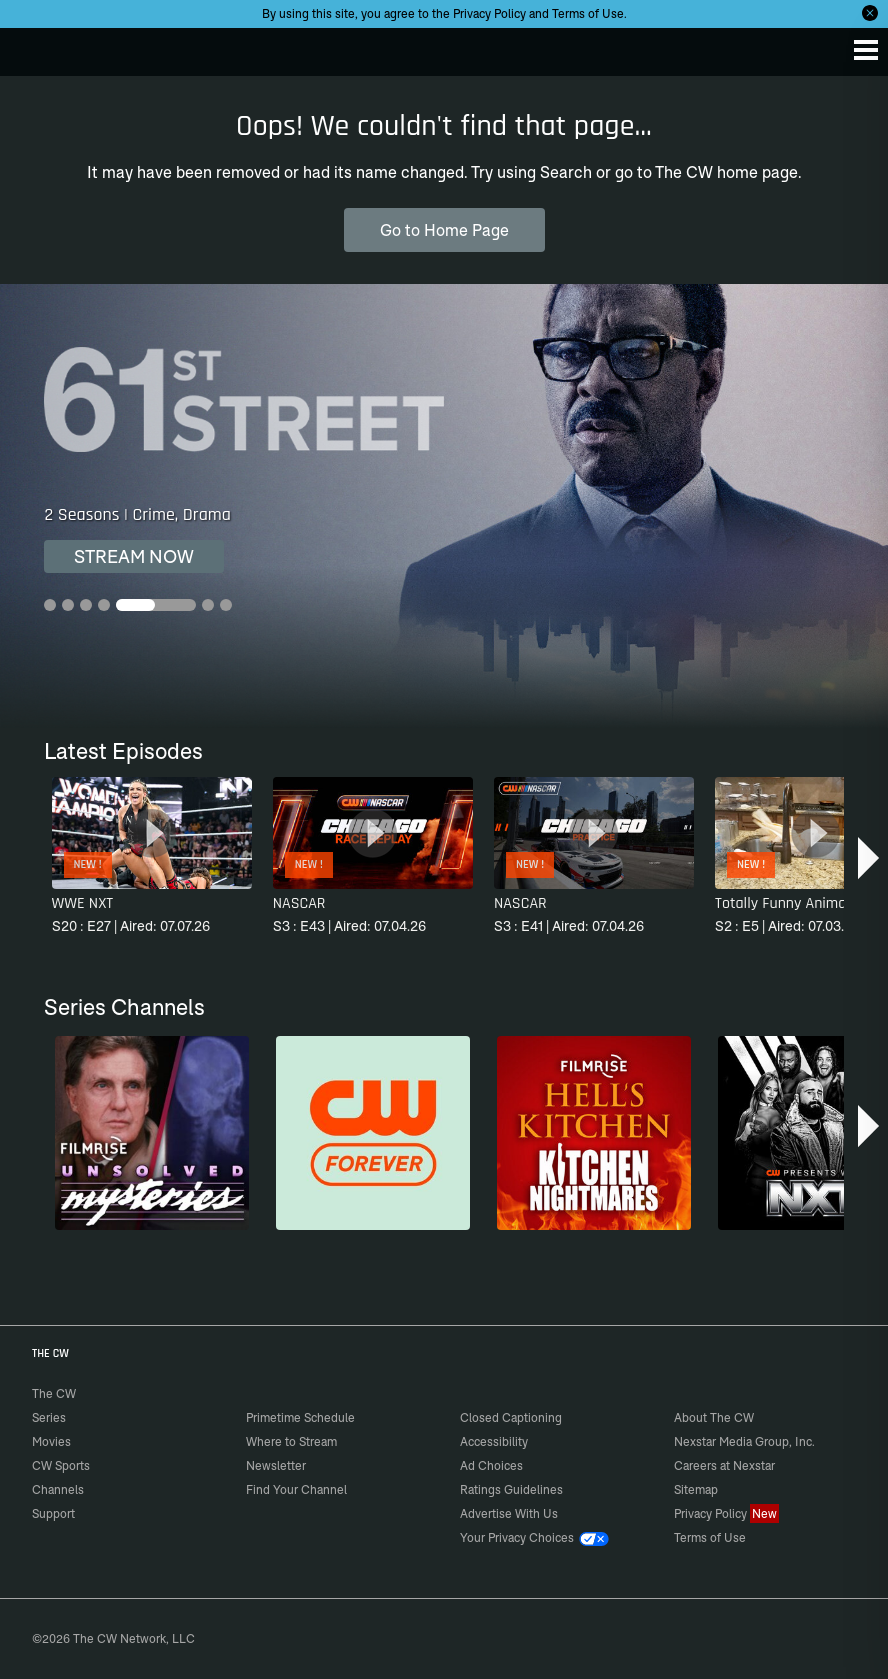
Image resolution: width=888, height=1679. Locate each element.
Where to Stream (291, 1441)
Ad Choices (491, 1465)
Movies (51, 1441)
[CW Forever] (373, 1133)
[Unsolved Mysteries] (152, 1133)
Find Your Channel (296, 1489)
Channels (58, 1489)
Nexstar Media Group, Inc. (744, 1441)
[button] (870, 858)
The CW (35, 47)
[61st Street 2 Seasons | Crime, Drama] (444, 506)
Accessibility (494, 1441)
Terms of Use (588, 13)
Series (49, 1417)
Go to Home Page (444, 230)
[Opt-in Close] (870, 13)
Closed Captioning (511, 1417)
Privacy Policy (489, 13)
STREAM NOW (134, 556)
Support (53, 1513)
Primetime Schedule (300, 1417)
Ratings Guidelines (511, 1489)
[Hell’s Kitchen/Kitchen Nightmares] (594, 1133)
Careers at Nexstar (724, 1465)
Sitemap (696, 1489)
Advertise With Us (509, 1513)
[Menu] (866, 50)
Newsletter (276, 1465)
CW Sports (61, 1465)
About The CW (714, 1417)
